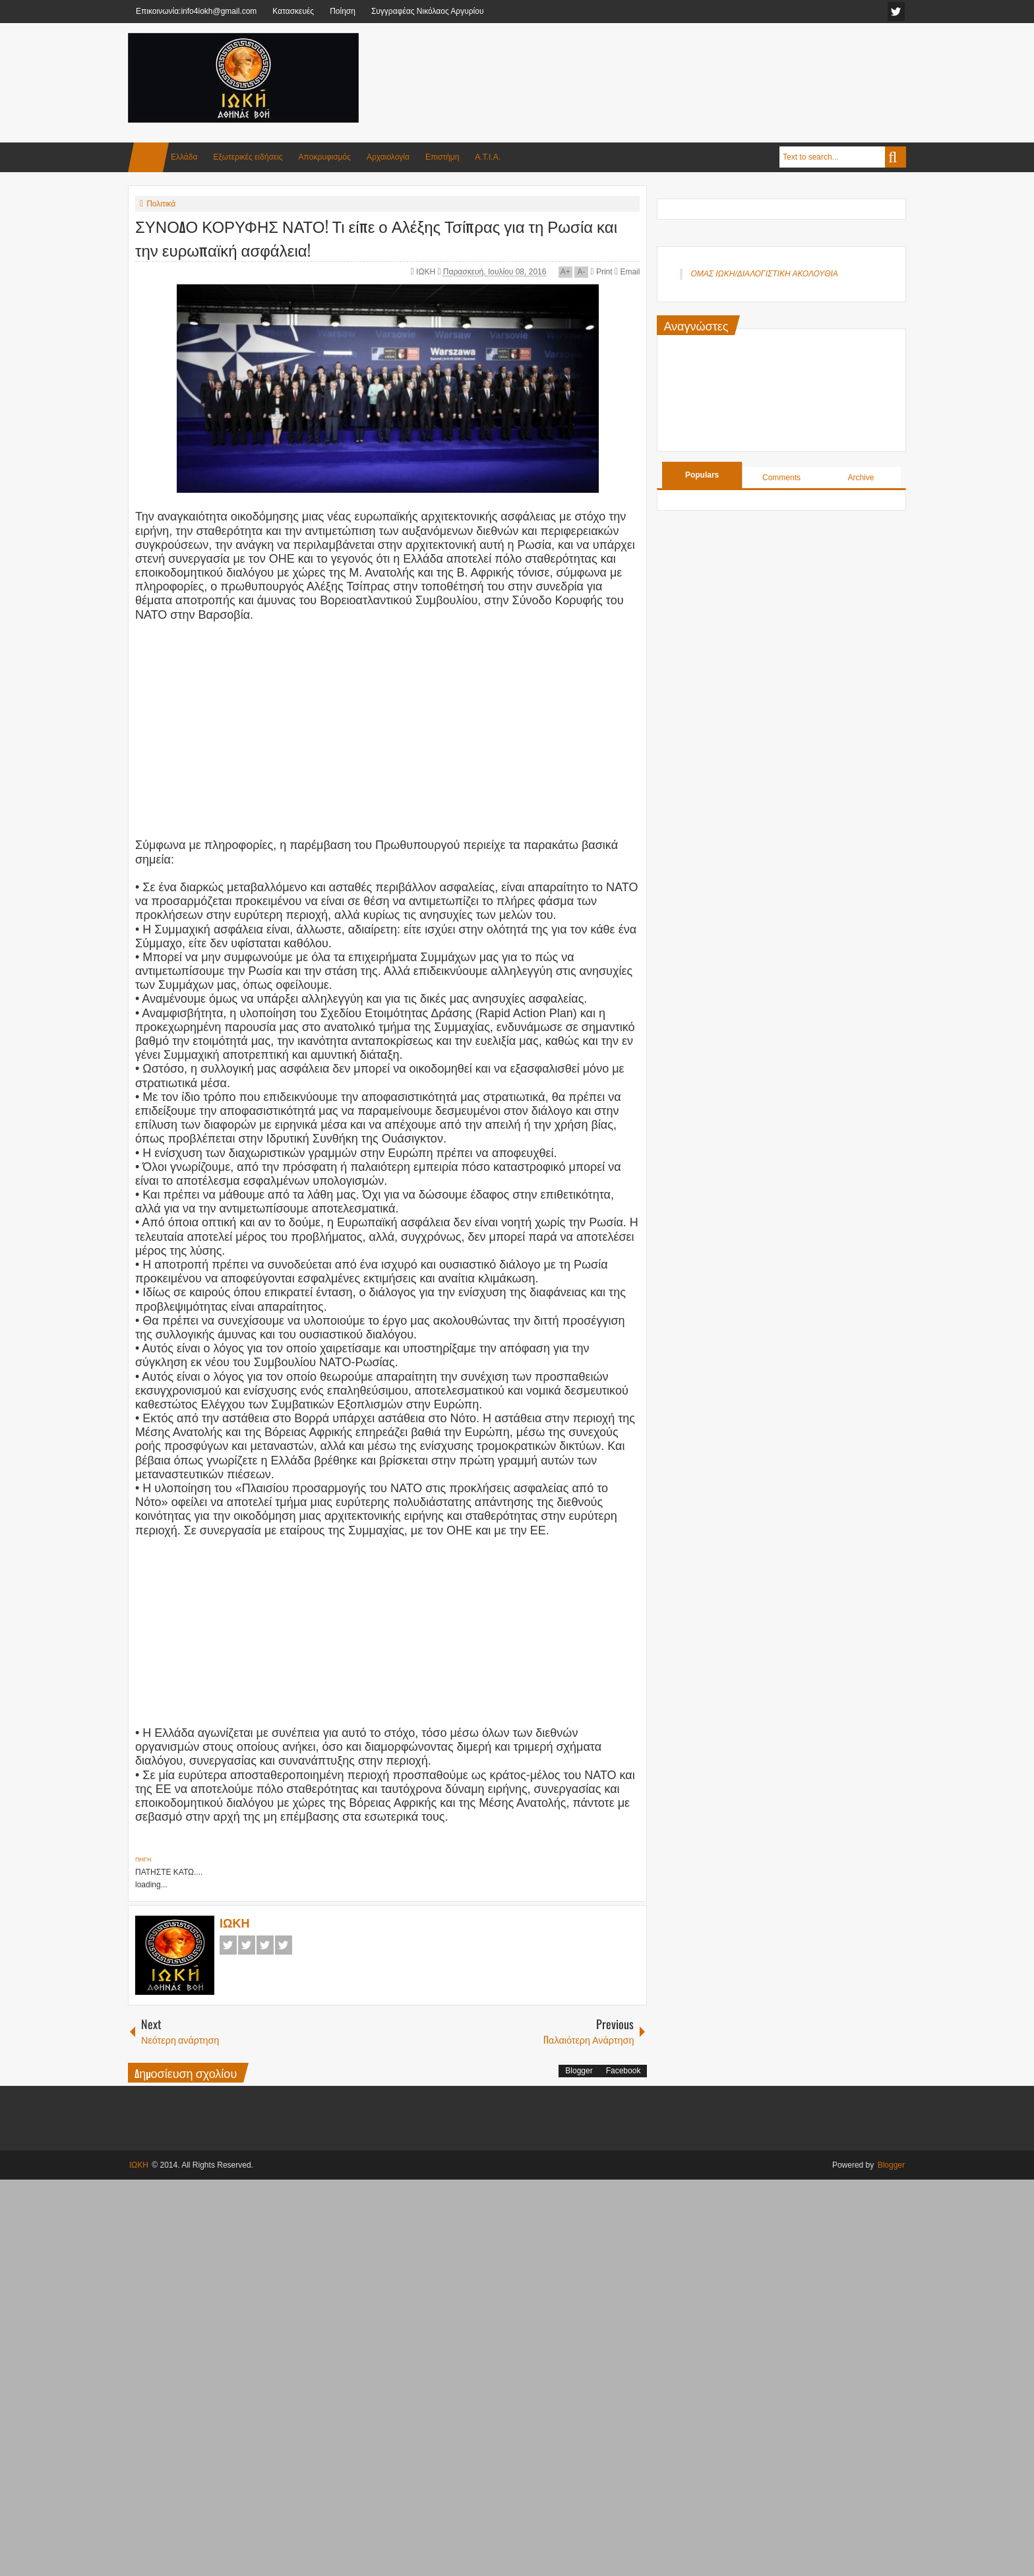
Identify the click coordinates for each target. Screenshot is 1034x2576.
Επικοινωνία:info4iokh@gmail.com (196, 11)
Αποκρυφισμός (325, 157)
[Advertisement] (666, 65)
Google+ (265, 1945)
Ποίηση (342, 11)
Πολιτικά (160, 203)
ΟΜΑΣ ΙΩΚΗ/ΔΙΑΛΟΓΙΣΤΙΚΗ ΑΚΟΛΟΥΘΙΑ (763, 273)
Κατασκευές (293, 11)
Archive (860, 477)
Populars (702, 475)
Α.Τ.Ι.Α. (488, 157)
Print (601, 271)
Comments (781, 477)
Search (895, 157)
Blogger (578, 2070)
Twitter (246, 1945)
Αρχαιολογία (388, 157)
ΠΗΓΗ (143, 1859)
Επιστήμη (442, 157)
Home (148, 157)
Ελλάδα (184, 157)
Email (627, 271)
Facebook (228, 1945)
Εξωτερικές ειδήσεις (247, 157)
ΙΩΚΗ (426, 271)
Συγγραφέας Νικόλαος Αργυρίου (427, 11)
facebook (896, 11)
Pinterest (283, 1945)
